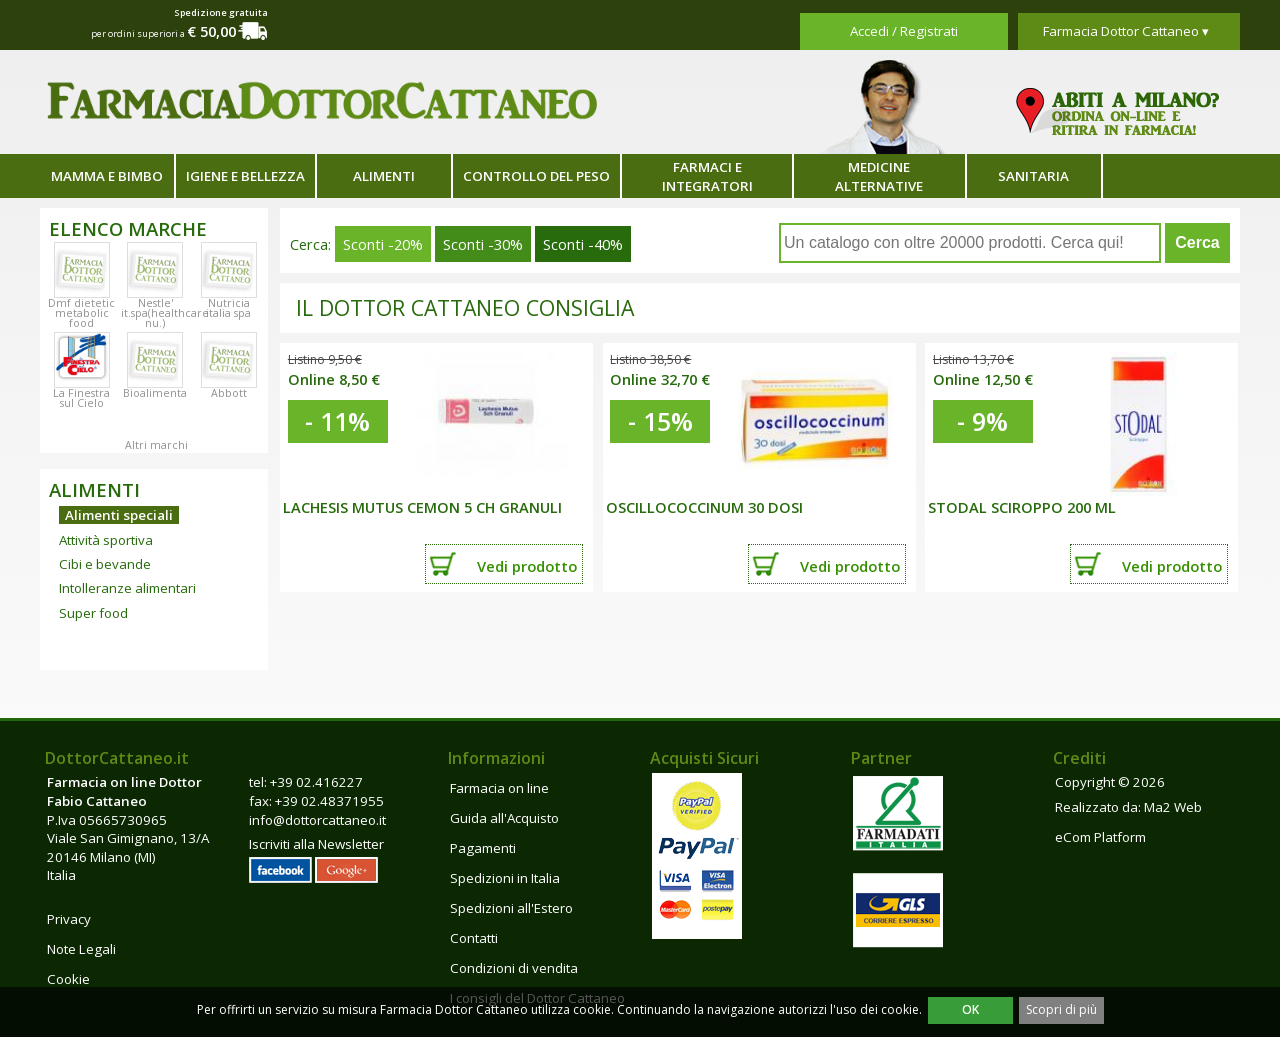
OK (970, 1009)
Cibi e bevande (105, 564)
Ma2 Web (1173, 807)
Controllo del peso (536, 176)
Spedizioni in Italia (505, 878)
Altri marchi (156, 445)
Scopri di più (1061, 1009)
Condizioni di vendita (514, 968)
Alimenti (384, 176)
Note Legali (81, 949)
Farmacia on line (499, 788)
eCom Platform (1100, 837)
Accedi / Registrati (904, 31)
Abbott (229, 393)
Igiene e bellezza (245, 176)
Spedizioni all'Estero (511, 908)
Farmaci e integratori (707, 176)
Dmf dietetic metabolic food (81, 313)
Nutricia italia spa (228, 308)
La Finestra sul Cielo (81, 398)
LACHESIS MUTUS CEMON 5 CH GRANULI (422, 507)
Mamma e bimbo (107, 176)
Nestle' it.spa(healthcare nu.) (165, 313)
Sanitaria (1033, 176)
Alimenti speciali (119, 515)
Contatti (474, 938)
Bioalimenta (155, 393)
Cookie (68, 979)
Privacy (69, 919)
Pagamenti (483, 848)
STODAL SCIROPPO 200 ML (1022, 507)
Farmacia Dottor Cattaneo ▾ (1126, 31)
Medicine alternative (879, 176)
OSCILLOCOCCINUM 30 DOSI (704, 507)
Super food (93, 613)
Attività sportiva (106, 540)
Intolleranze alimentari (127, 588)
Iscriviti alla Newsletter (316, 844)
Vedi (527, 566)
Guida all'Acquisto (504, 818)
